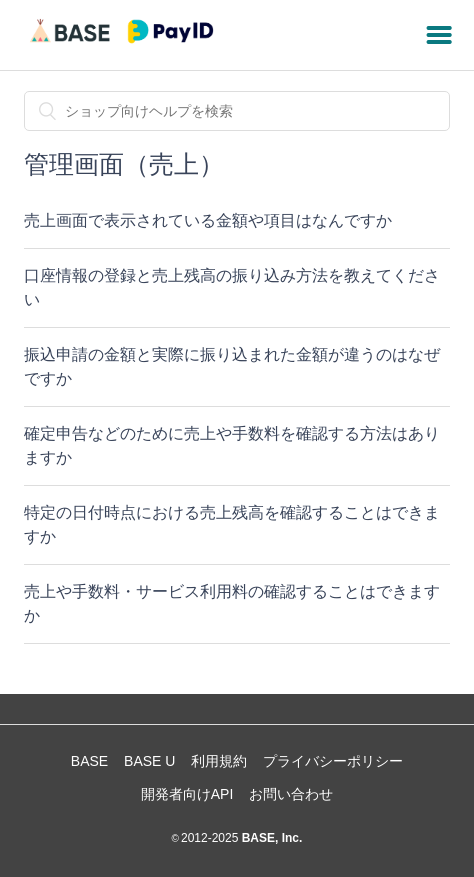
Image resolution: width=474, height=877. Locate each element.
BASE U (149, 761)
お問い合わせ (291, 794)
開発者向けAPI (187, 794)
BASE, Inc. (270, 838)
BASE (89, 761)
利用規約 (219, 761)
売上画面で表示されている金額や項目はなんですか (208, 220)
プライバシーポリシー (333, 761)
